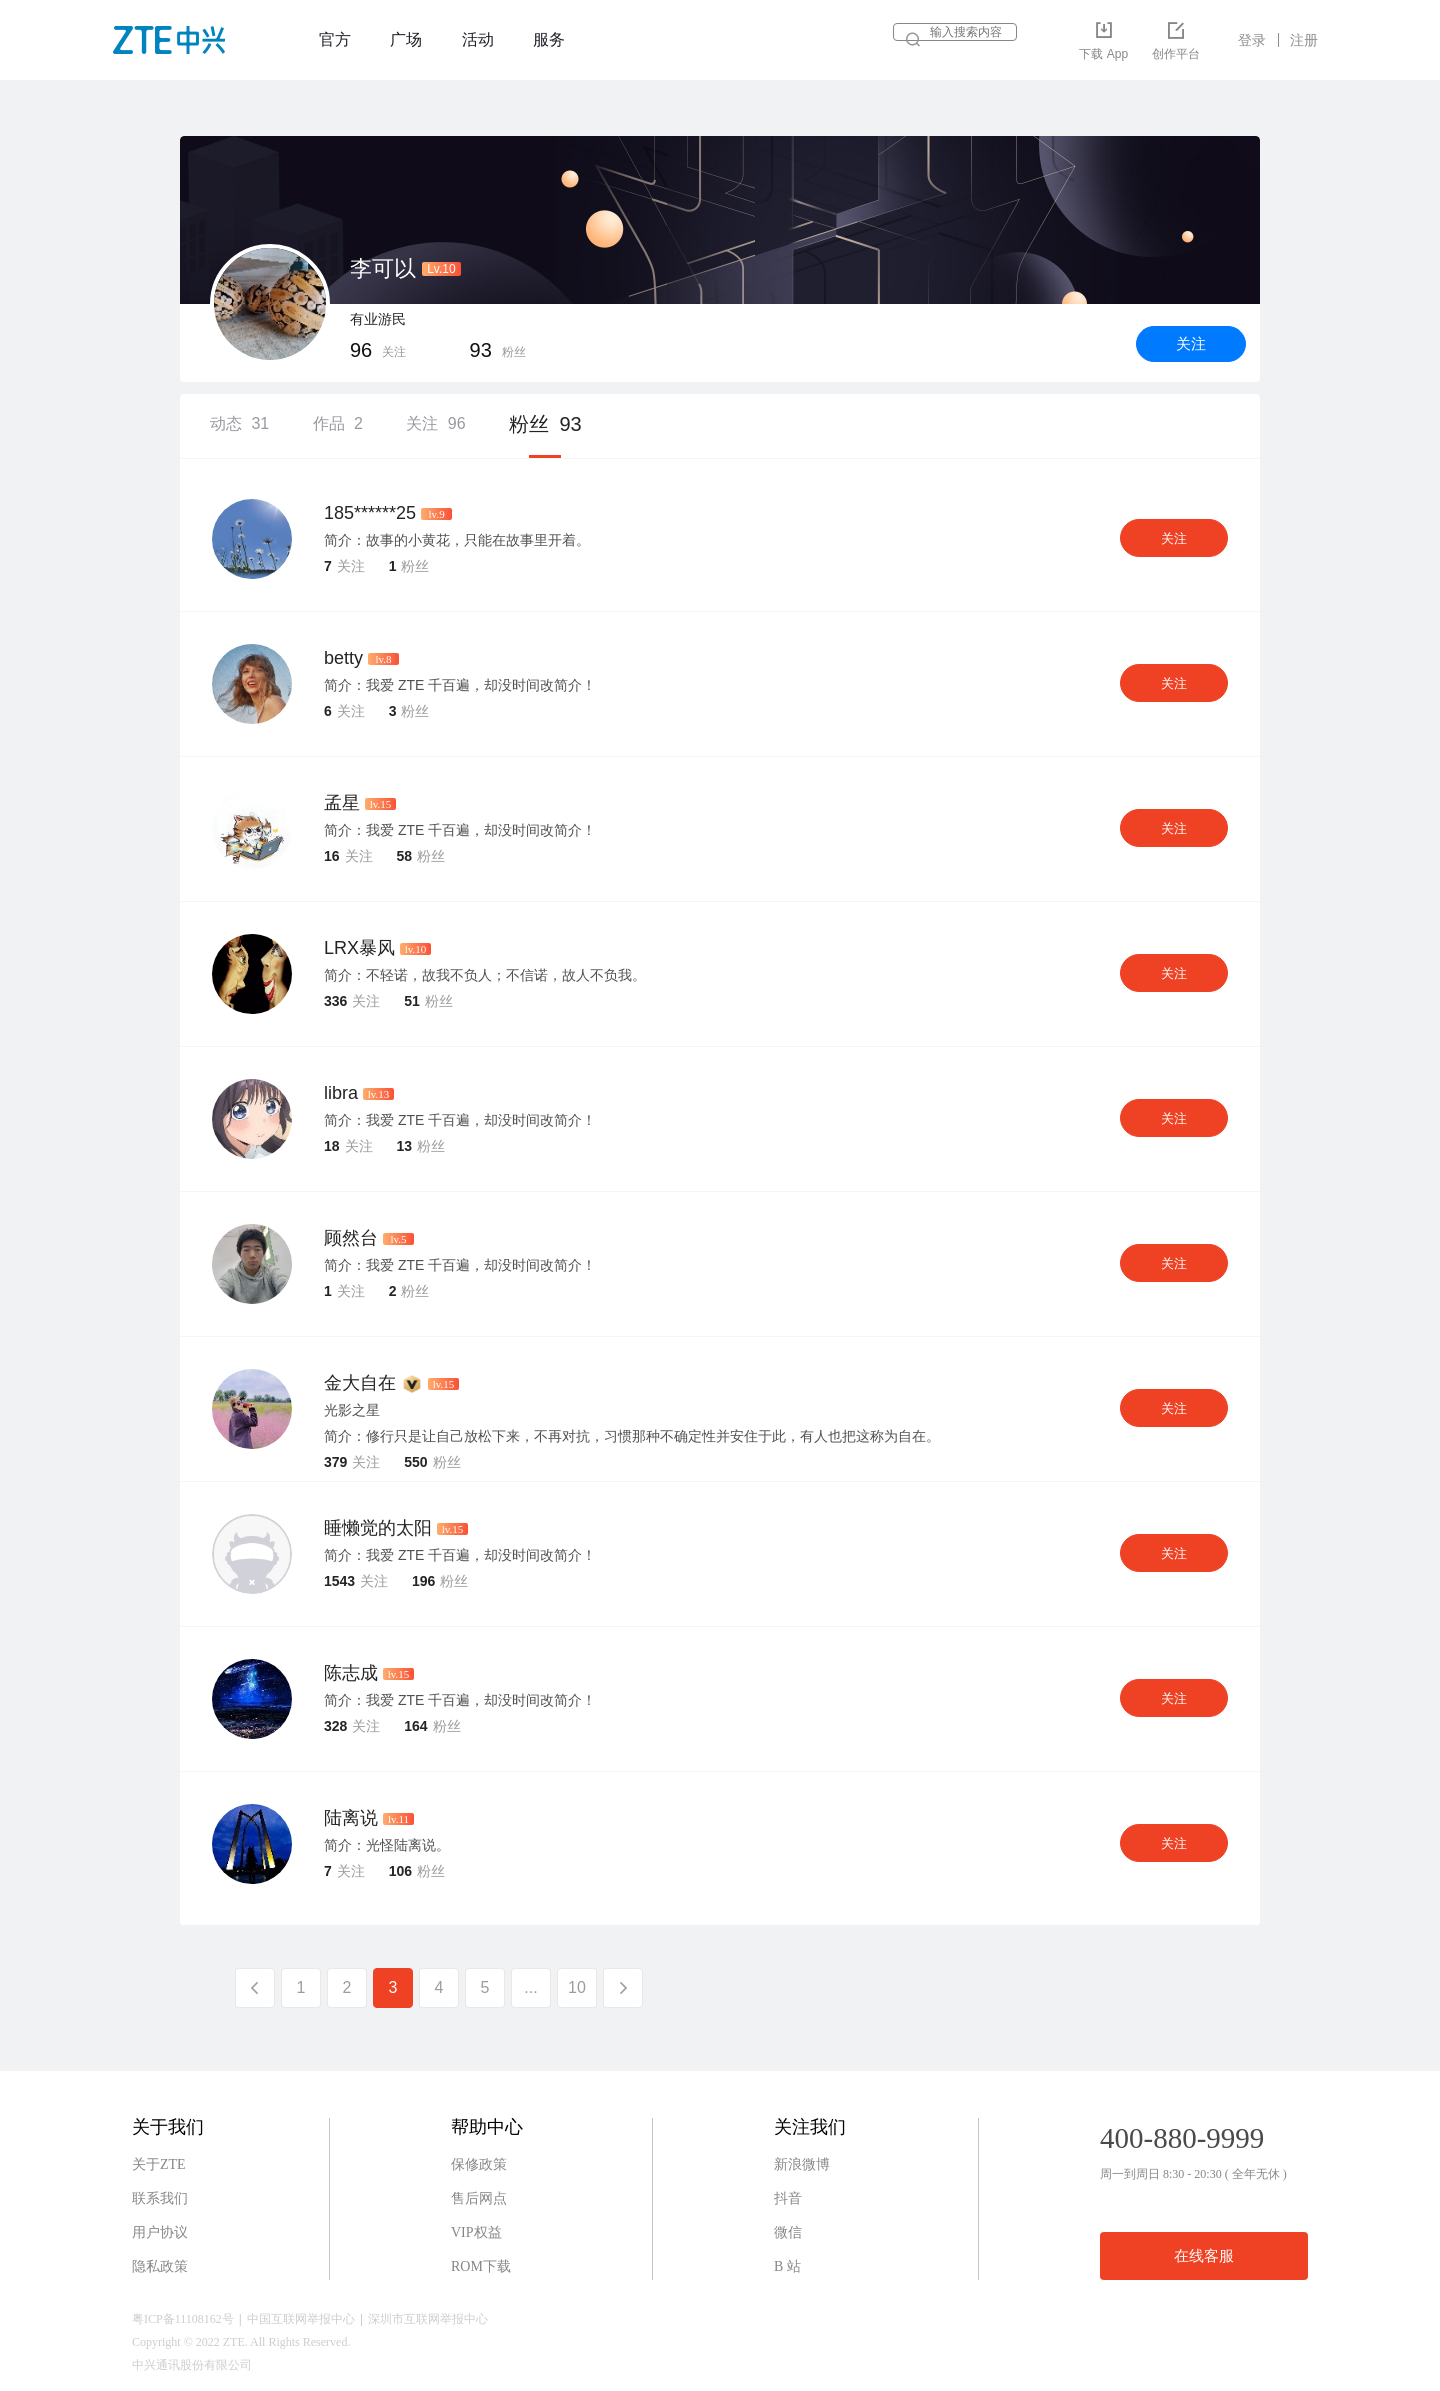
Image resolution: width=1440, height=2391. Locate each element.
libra (341, 1093)
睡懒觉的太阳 (378, 1528)
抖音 (788, 2198)
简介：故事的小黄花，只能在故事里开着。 (457, 540)
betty (343, 658)
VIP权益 (476, 2232)
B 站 (787, 2266)
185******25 (370, 513)
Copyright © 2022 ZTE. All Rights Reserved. (241, 2342)
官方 (335, 39)
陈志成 (351, 1673)
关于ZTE (159, 2164)
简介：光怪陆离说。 (387, 1845)
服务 (549, 39)
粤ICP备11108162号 (183, 2319)
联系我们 (160, 2198)
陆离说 (351, 1818)
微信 (788, 2232)
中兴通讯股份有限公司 (192, 2365)
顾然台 (351, 1238)
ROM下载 (481, 2266)
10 (577, 1987)
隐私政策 (160, 2266)
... (530, 1987)
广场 (406, 39)
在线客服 (1204, 2256)
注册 (1304, 40)
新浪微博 (802, 2164)
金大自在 (360, 1383)
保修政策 (479, 2164)
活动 (478, 39)
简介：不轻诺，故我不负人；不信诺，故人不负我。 (485, 975)
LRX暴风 (359, 948)
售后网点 (479, 2198)
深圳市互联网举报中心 (428, 2319)
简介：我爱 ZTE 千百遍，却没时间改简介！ (460, 685)
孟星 (342, 803)
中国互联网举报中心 (301, 2319)
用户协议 (160, 2232)
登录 (1252, 40)
